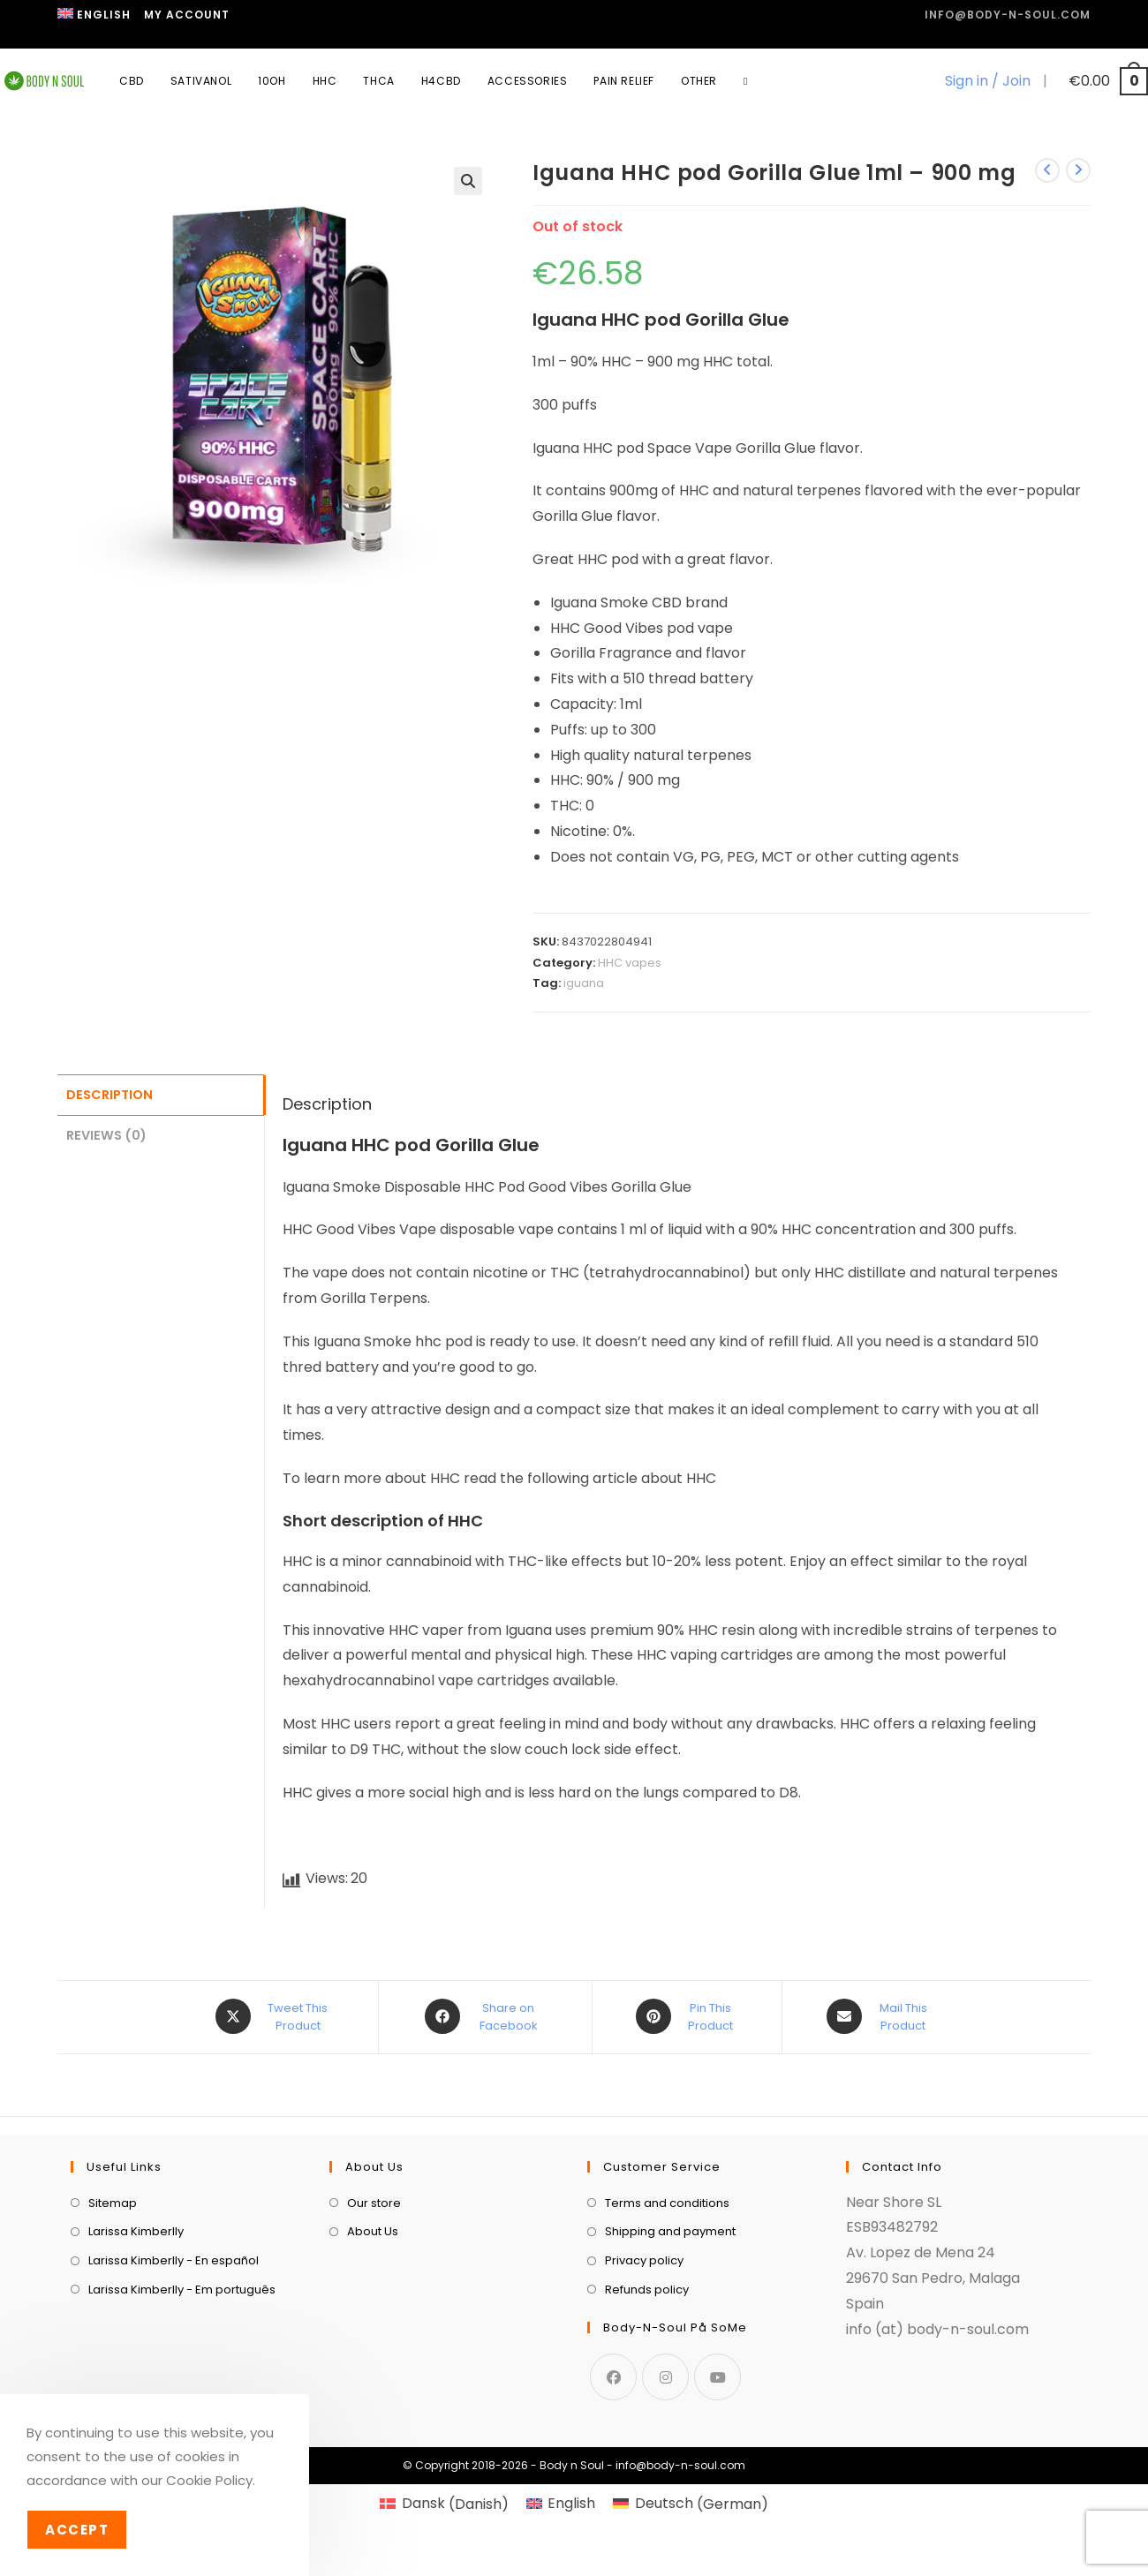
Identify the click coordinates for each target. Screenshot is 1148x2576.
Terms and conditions (667, 2294)
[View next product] (1078, 170)
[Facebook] (613, 2468)
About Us (372, 2324)
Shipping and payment (670, 2324)
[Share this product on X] (274, 2016)
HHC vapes (629, 962)
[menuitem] (94, 15)
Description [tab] (109, 1094)
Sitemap (112, 2294)
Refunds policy (647, 2381)
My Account (187, 14)
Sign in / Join (988, 81)
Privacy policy (644, 2352)
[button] (468, 181)
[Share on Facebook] (485, 2016)
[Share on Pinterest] (687, 2016)
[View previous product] (1047, 170)
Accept (77, 2529)
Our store (374, 2294)
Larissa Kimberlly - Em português (182, 2381)
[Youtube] (717, 2468)
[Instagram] (665, 2468)
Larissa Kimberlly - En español (173, 2352)
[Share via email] (880, 2016)
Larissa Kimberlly (136, 2324)
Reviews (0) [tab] (106, 1132)
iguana (583, 983)
